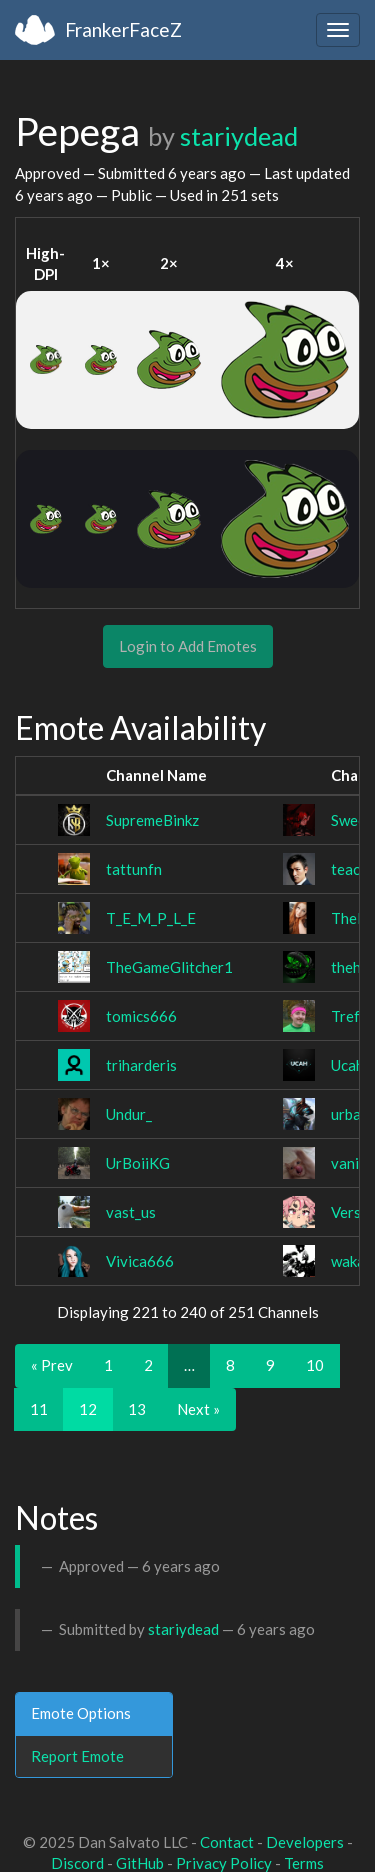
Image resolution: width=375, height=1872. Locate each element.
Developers (305, 1842)
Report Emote (77, 1756)
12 (88, 1409)
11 (39, 1409)
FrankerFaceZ (123, 29)
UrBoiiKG (138, 1163)
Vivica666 (140, 1261)
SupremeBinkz (152, 820)
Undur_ (129, 1114)
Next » (198, 1409)
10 (315, 1365)
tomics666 (141, 1016)
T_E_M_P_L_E (151, 918)
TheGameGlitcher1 (169, 967)
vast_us (131, 1212)
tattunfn (134, 869)
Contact (227, 1842)
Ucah (347, 1065)
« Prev (52, 1365)
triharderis (141, 1065)
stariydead (239, 136)
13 (137, 1409)
